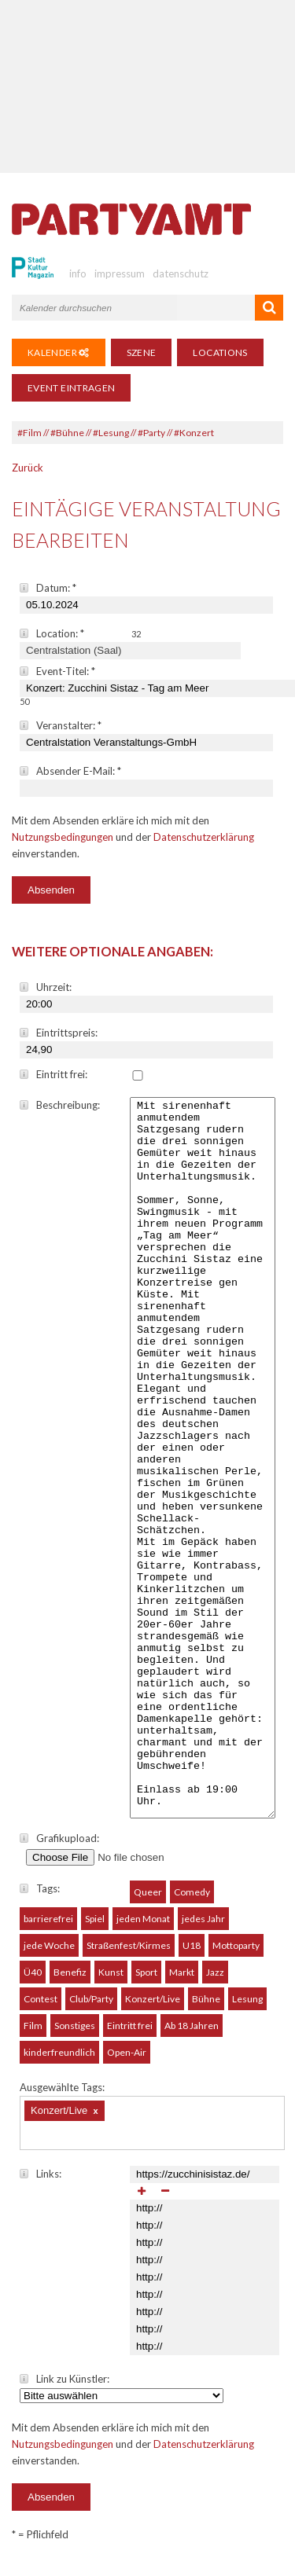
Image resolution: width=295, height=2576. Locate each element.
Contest (40, 2008)
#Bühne (67, 433)
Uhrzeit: (46, 987)
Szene (142, 352)
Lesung (247, 2008)
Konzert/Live (152, 2008)
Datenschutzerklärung (203, 837)
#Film (29, 433)
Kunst (111, 1981)
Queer (148, 1901)
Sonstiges (74, 2035)
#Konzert (194, 433)
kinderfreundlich (59, 2062)
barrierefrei (48, 1928)
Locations (220, 352)
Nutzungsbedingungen (62, 837)
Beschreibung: (60, 1105)
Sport (146, 1981)
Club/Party (91, 2008)
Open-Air (126, 2062)
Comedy (192, 1901)
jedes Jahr (203, 1928)
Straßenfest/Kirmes (129, 1955)
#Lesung (111, 433)
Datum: (48, 588)
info (78, 273)
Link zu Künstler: (64, 2388)
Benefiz (70, 1981)
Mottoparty (236, 1955)
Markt (181, 1981)
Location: (52, 633)
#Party (151, 433)
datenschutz (180, 273)
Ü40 (33, 1981)
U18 (192, 1955)
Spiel (95, 1928)
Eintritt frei (130, 2035)
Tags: (40, 1898)
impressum (119, 273)
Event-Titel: (57, 671)
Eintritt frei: (53, 1074)
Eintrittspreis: (59, 1032)
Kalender (59, 352)
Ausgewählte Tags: (62, 2096)
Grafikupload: (59, 1847)
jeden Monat (143, 1928)
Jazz (215, 1981)
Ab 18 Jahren (191, 2035)
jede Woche (49, 1955)
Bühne (206, 2008)
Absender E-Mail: (70, 771)
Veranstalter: (60, 725)
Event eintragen (71, 388)
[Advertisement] (148, 86)
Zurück (27, 467)
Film (33, 2035)
